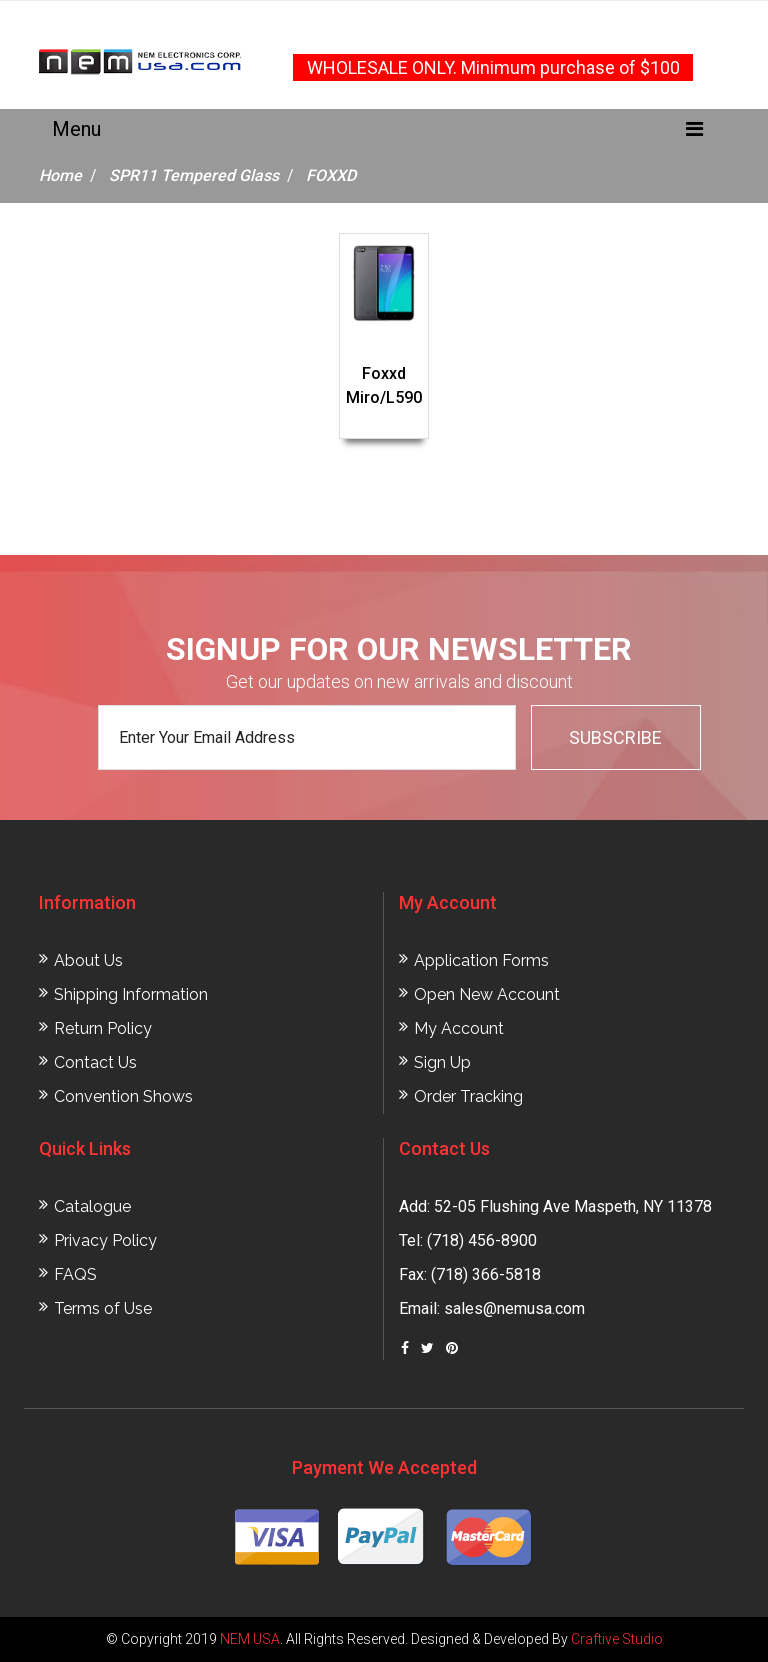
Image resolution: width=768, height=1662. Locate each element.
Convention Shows (123, 1096)
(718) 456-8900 (482, 1240)
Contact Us (95, 1062)
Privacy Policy (105, 1240)
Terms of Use (103, 1308)
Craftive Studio (617, 1639)
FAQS (75, 1274)
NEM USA (250, 1639)
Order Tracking (468, 1096)
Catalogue (92, 1206)
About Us (88, 960)
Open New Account (487, 994)
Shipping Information (131, 994)
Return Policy (103, 1028)
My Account (459, 1028)
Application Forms (481, 960)
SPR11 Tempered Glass (194, 175)
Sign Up (442, 1062)
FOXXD (331, 175)
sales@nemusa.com (514, 1308)
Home (60, 175)
